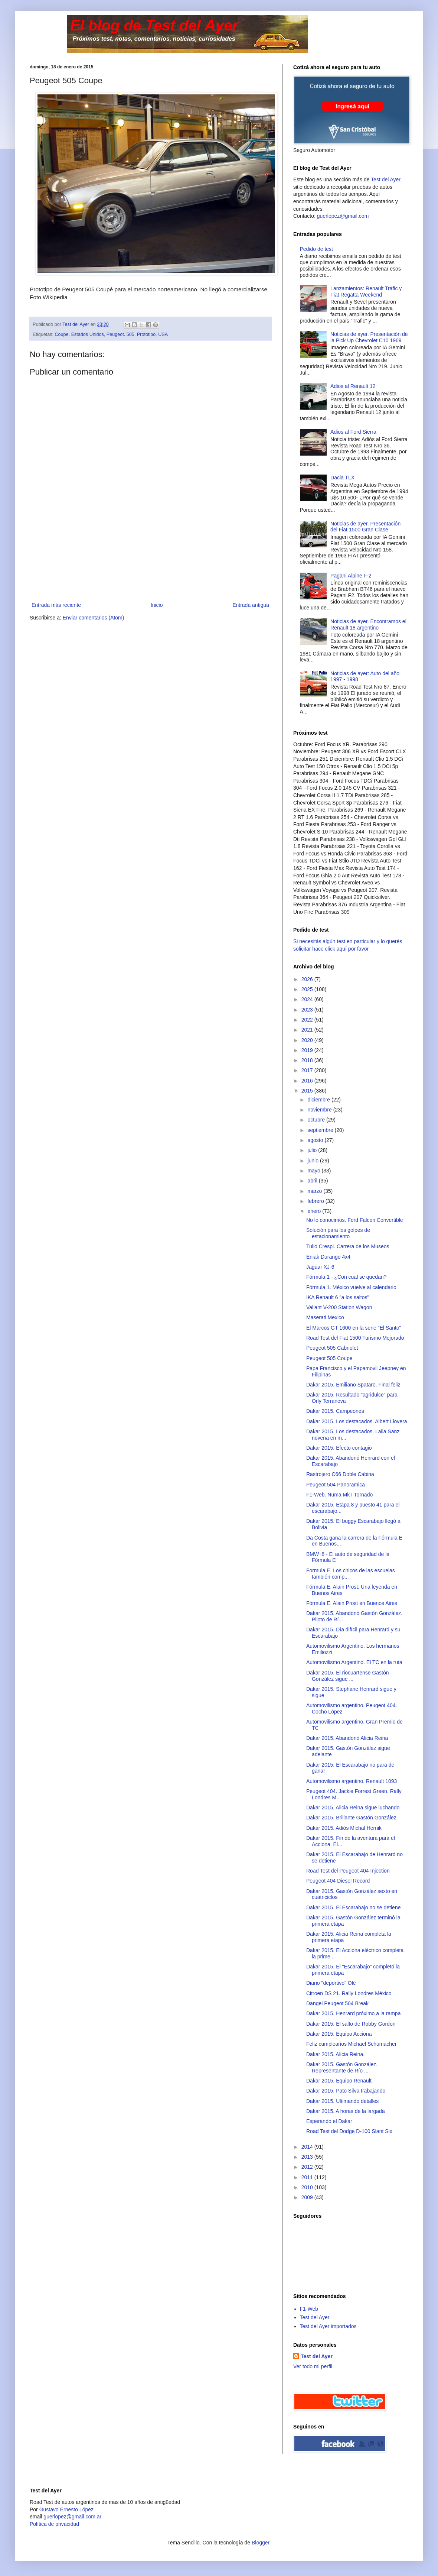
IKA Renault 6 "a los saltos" (337, 1297)
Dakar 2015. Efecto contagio (339, 1448)
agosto (315, 1140)
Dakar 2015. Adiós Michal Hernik (344, 1828)
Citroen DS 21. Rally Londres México (349, 1993)
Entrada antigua (250, 605)
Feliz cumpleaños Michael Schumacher (351, 2044)
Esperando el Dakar (329, 2121)
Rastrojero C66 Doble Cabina (340, 1474)
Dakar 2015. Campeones (335, 1411)
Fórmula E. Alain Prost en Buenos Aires (351, 1603)
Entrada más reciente (56, 605)
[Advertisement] (150, 569)
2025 (307, 989)
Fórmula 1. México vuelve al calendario (351, 1287)
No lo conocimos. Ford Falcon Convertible (354, 1220)
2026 (307, 979)
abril (312, 1181)
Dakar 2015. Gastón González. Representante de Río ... (341, 2067)
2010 (307, 2187)
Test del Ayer (385, 179)
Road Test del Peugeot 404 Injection (348, 1871)
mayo (314, 1171)
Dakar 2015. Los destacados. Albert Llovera (356, 1421)
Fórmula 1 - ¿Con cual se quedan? (346, 1277)
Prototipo (146, 334)
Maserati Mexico (325, 1317)
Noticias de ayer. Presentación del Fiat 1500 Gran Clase (365, 527)
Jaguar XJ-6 (320, 1267)
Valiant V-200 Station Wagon (339, 1307)
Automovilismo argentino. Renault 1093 (351, 1781)
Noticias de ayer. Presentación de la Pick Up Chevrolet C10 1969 (369, 337)
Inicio (157, 605)
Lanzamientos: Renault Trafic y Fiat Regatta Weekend (366, 291)
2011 (307, 2177)
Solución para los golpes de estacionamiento (338, 1233)
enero (314, 1211)
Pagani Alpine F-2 (351, 576)
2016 (307, 1081)
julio (312, 1150)
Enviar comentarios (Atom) (93, 618)
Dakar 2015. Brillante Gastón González (351, 1818)
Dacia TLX (342, 477)
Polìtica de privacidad (54, 2524)
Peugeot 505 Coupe (329, 1358)
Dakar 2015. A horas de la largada (345, 2111)
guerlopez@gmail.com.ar (72, 2517)
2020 (307, 1040)
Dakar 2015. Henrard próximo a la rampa (353, 2013)
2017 (307, 1070)
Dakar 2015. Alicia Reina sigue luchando (352, 1807)
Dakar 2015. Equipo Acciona (339, 2034)
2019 (307, 1050)
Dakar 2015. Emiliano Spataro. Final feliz (353, 1385)
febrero (316, 1201)
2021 (307, 1030)
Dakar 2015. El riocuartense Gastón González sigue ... (347, 1676)
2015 (307, 1091)
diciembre (319, 1100)
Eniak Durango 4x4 (328, 1257)
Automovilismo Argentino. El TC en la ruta (354, 1662)
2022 (307, 1020)
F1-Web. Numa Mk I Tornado (339, 1495)
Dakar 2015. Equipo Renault (339, 2081)
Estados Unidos (87, 334)
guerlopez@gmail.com (343, 216)
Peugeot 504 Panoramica (335, 1485)
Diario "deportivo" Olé (331, 1983)
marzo (315, 1191)
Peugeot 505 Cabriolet (332, 1348)
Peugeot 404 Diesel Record (338, 1881)
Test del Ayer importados (328, 2326)
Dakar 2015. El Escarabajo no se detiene (353, 1907)
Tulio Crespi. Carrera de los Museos (347, 1246)
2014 (307, 2147)
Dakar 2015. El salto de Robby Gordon (350, 2024)
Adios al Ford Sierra (353, 432)
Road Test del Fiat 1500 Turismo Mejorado (355, 1338)
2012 (307, 2167)
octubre (316, 1120)
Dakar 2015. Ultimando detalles (342, 2101)
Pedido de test (316, 249)
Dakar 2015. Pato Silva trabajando (345, 2091)
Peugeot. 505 (120, 334)
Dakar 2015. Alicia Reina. (335, 2054)
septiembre (320, 1130)
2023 (307, 1010)
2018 (307, 1060)
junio (313, 1161)
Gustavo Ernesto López (66, 2509)
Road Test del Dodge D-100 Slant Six (349, 2131)
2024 (307, 999)
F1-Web (309, 2309)
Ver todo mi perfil (312, 2366)
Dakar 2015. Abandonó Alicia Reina (347, 1738)
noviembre (320, 1110)
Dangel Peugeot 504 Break (337, 2003)
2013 (307, 2157)
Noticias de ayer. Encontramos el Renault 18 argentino (368, 624)
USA (163, 334)
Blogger (260, 2543)
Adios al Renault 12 (352, 386)
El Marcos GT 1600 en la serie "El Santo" (353, 1328)
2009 (307, 2197)
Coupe (62, 334)
